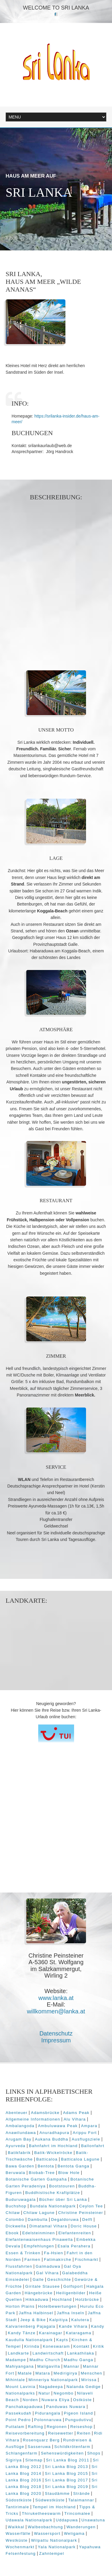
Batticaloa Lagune (80, 2159)
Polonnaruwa (48, 2420)
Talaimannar (81, 2500)
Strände (81, 2493)
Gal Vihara (47, 2273)
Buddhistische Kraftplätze (52, 2192)
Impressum (56, 2040)
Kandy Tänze (22, 2333)
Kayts (62, 2340)
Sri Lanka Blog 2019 (66, 2486)
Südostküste (19, 2500)
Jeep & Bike (33, 2320)
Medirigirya (65, 2373)
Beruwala (15, 2172)
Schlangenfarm (22, 2453)
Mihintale (15, 2380)
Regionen (57, 2426)
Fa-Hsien (53, 2253)
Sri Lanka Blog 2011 (67, 2460)
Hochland (62, 2299)
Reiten (83, 2433)
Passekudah (19, 2413)
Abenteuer (16, 2112)
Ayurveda (16, 2146)
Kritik (98, 2346)
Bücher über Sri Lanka (63, 2199)
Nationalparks (20, 2393)
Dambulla (38, 2219)
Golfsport (73, 2286)
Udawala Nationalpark (29, 2520)
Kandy (97, 2326)
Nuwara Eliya (56, 2400)
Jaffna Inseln (70, 2313)
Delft (87, 2219)
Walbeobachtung (45, 2527)
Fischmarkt (86, 2259)
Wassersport (47, 2533)
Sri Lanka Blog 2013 (66, 2466)
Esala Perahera (74, 2246)
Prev (12, 237)
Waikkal (16, 2527)
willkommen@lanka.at (56, 2011)
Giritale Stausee (42, 2286)
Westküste (17, 2540)
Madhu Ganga (78, 2360)
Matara (42, 2373)
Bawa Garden (20, 2166)
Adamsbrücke (45, 2112)
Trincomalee (77, 2513)
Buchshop (16, 2206)
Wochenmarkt (20, 2547)
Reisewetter (60, 2433)
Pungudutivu (78, 2420)
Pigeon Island (78, 2413)
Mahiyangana (20, 2366)
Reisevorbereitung (25, 2433)
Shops (93, 2453)
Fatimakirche (57, 2259)
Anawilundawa (21, 2132)
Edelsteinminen (38, 2233)
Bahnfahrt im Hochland (53, 2146)
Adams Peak (76, 2112)
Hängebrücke (39, 2293)
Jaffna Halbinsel (36, 2313)
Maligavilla (48, 2366)
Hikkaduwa (36, 2299)
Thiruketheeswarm (41, 2513)
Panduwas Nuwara (66, 2406)
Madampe (16, 2360)
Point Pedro (18, 2420)
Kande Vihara (73, 2326)
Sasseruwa (39, 2446)
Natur (44, 2393)
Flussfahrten (19, 2266)
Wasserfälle (18, 2533)
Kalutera (80, 2320)
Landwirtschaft (48, 2353)
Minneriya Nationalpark (53, 2380)
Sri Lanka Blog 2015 (66, 2473)
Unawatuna (93, 2520)
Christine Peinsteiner (80, 2212)
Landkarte (18, 2353)
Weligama (74, 2533)
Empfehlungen (39, 2246)
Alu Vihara (75, 2119)
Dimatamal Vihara (48, 2226)
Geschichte (59, 2279)
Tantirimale (17, 2507)
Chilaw (13, 2212)
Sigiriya (14, 2460)
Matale (25, 2373)
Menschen (91, 2373)
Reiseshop (81, 2426)
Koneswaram (56, 2346)
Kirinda (31, 2346)
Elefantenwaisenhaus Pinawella (39, 2239)
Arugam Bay (18, 2139)
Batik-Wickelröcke (53, 2152)
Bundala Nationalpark (53, 2206)
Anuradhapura (54, 2132)
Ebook (12, 2233)
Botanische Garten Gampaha (36, 2179)
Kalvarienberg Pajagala (31, 2326)
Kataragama (78, 2333)
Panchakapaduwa (24, 2406)
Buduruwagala (21, 2199)
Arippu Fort (85, 2132)
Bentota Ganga (74, 2166)
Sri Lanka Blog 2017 (66, 2480)
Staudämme (57, 2493)
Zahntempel (51, 2553)
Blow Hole (69, 2172)
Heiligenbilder (71, 2293)
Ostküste (82, 2400)
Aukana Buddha (51, 2139)
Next (37, 237)
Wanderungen (81, 2527)
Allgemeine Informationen (33, 2119)
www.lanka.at (56, 1998)
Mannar (71, 2366)
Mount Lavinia (21, 2386)
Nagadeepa (51, 2386)
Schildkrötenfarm (72, 2446)
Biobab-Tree (42, 2172)
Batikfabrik (19, 2152)
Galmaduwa (48, 2266)
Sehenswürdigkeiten (62, 2453)
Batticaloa (47, 2159)
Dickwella (16, 2226)
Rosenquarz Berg (41, 2440)
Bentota (46, 2166)
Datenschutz (56, 2033)
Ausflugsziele (86, 2139)
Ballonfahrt (92, 2146)
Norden (30, 2400)
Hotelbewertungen (57, 2306)
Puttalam (15, 2426)
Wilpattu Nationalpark (54, 2540)
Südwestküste (50, 2500)
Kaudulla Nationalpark (29, 2340)
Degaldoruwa (65, 2219)
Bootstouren (62, 2186)
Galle (38, 2279)
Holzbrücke (87, 2299)
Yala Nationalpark (57, 2547)
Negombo (63, 2393)
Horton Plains (20, 2306)
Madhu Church (45, 2360)
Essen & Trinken (23, 2253)
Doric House (83, 2226)
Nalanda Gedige (83, 2386)
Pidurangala (48, 2413)
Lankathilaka (80, 2353)
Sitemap (33, 2460)
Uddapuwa (67, 2520)
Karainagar (50, 2333)
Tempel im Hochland (54, 2507)
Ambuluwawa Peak (58, 2126)
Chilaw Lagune (39, 2212)
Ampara (89, 2126)
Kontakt (81, 2346)
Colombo (15, 2219)
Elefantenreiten (75, 2233)
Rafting (35, 2426)
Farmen (32, 2259)
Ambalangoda (20, 2126)
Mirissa (88, 2380)
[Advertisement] (56, 577)
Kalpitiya (58, 2320)
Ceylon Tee (91, 2206)
